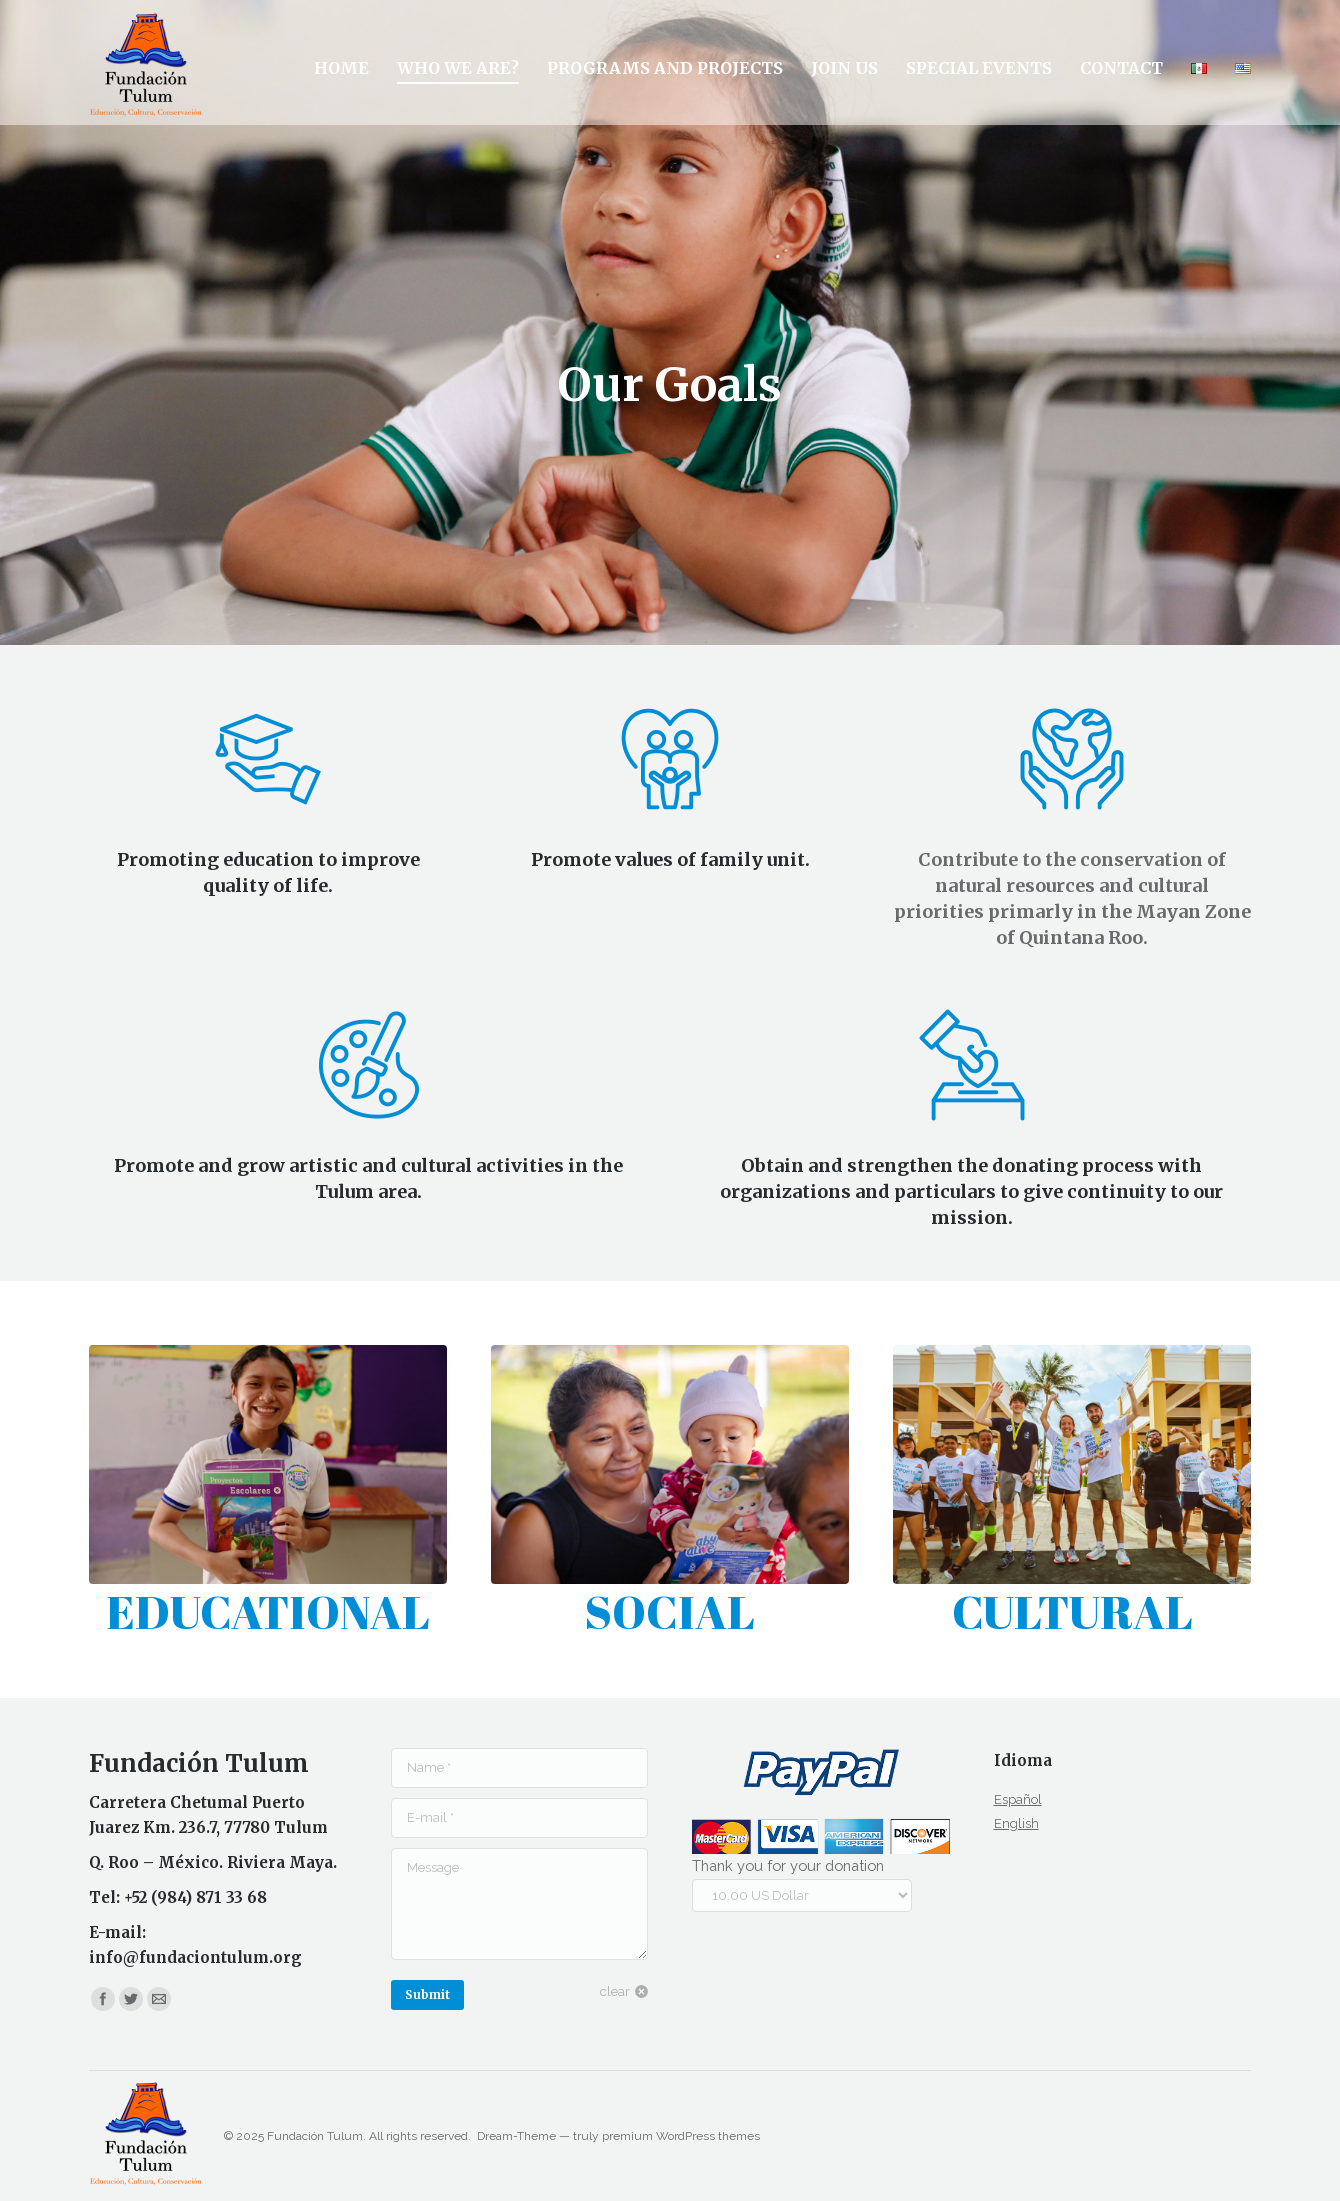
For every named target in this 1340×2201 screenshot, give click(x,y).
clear (615, 1991)
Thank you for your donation (788, 1865)
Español (1018, 1799)
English (1016, 1823)
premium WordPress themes (681, 2136)
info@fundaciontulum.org (195, 1957)
